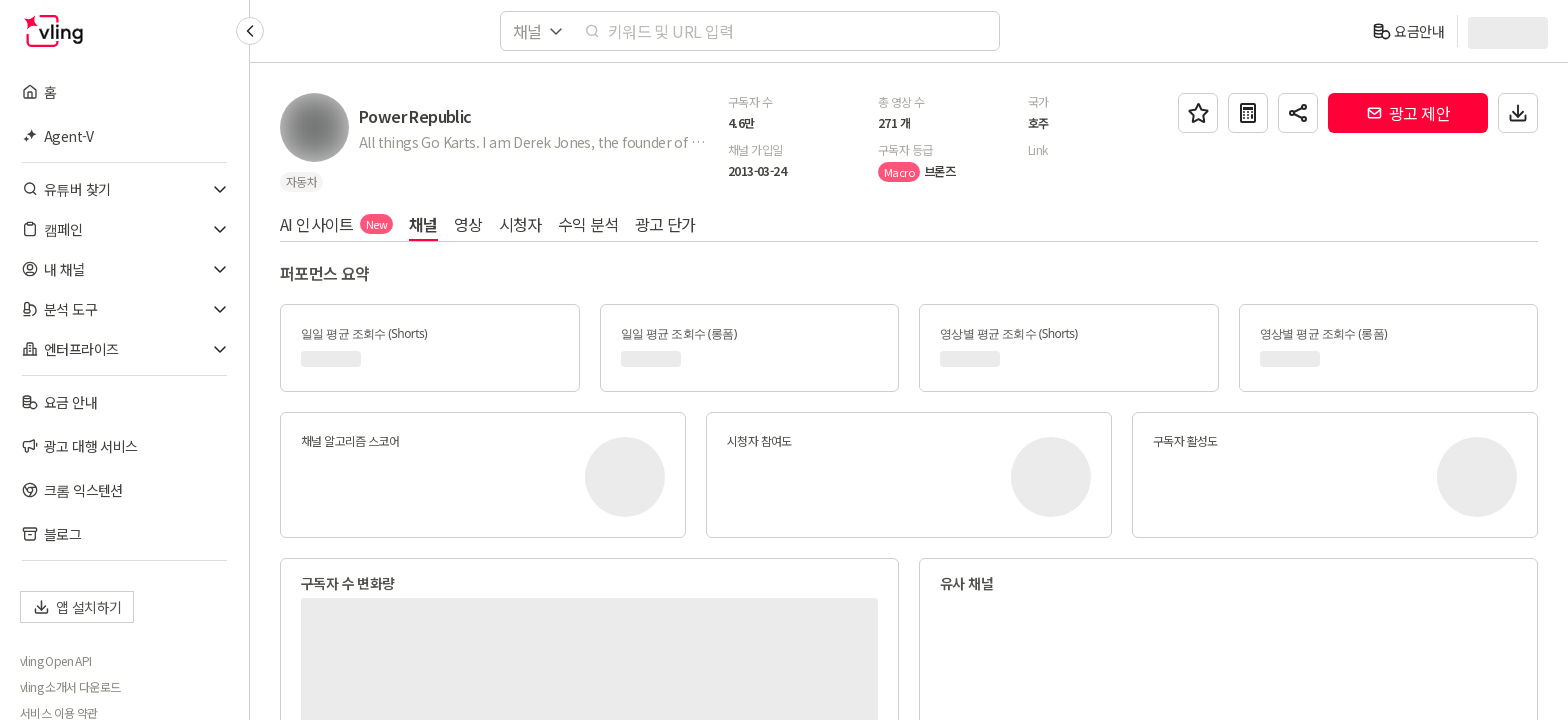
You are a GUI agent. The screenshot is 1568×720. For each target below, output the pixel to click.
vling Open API (56, 661)
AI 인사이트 (336, 224)
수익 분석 (588, 224)
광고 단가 (665, 224)
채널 (423, 224)
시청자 (520, 224)
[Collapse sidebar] (250, 31)
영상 (468, 224)
